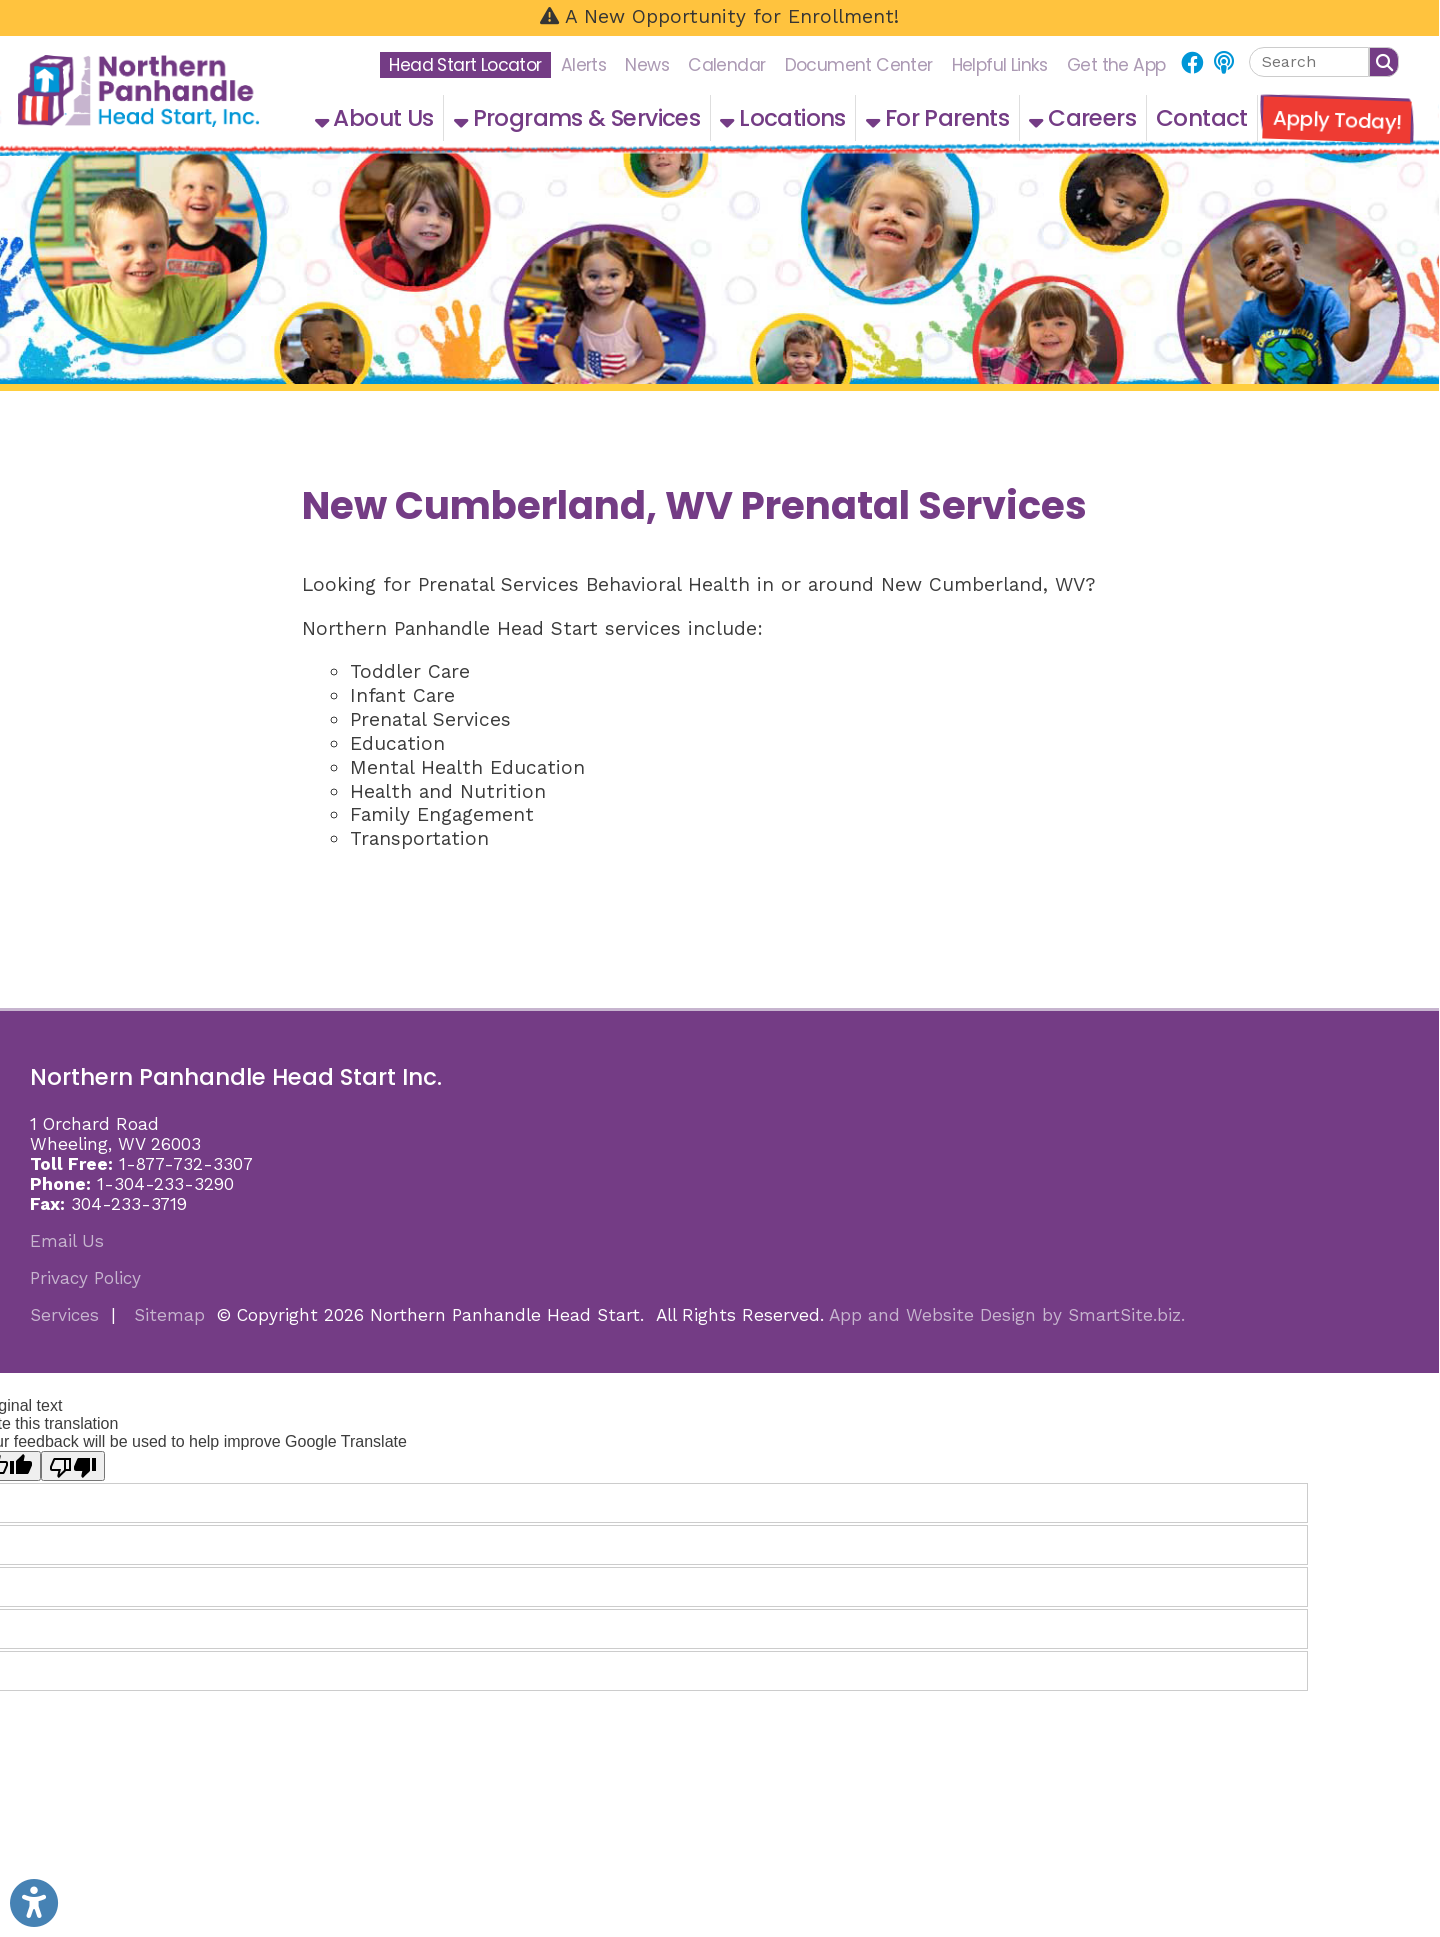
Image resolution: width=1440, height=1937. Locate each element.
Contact (1202, 118)
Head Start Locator (465, 65)
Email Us (67, 1241)
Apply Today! (1337, 120)
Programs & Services (577, 118)
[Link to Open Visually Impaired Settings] (34, 1903)
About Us (374, 118)
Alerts (583, 65)
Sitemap (169, 1315)
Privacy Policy (85, 1278)
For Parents (937, 118)
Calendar (726, 65)
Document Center (859, 65)
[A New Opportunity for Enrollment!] (719, 18)
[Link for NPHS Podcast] (1223, 63)
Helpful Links (1000, 65)
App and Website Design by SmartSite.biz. (1007, 1315)
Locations (782, 118)
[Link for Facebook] (1191, 63)
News (647, 65)
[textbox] (1309, 62)
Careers (1082, 118)
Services (64, 1315)
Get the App (1116, 65)
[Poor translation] (73, 1466)
